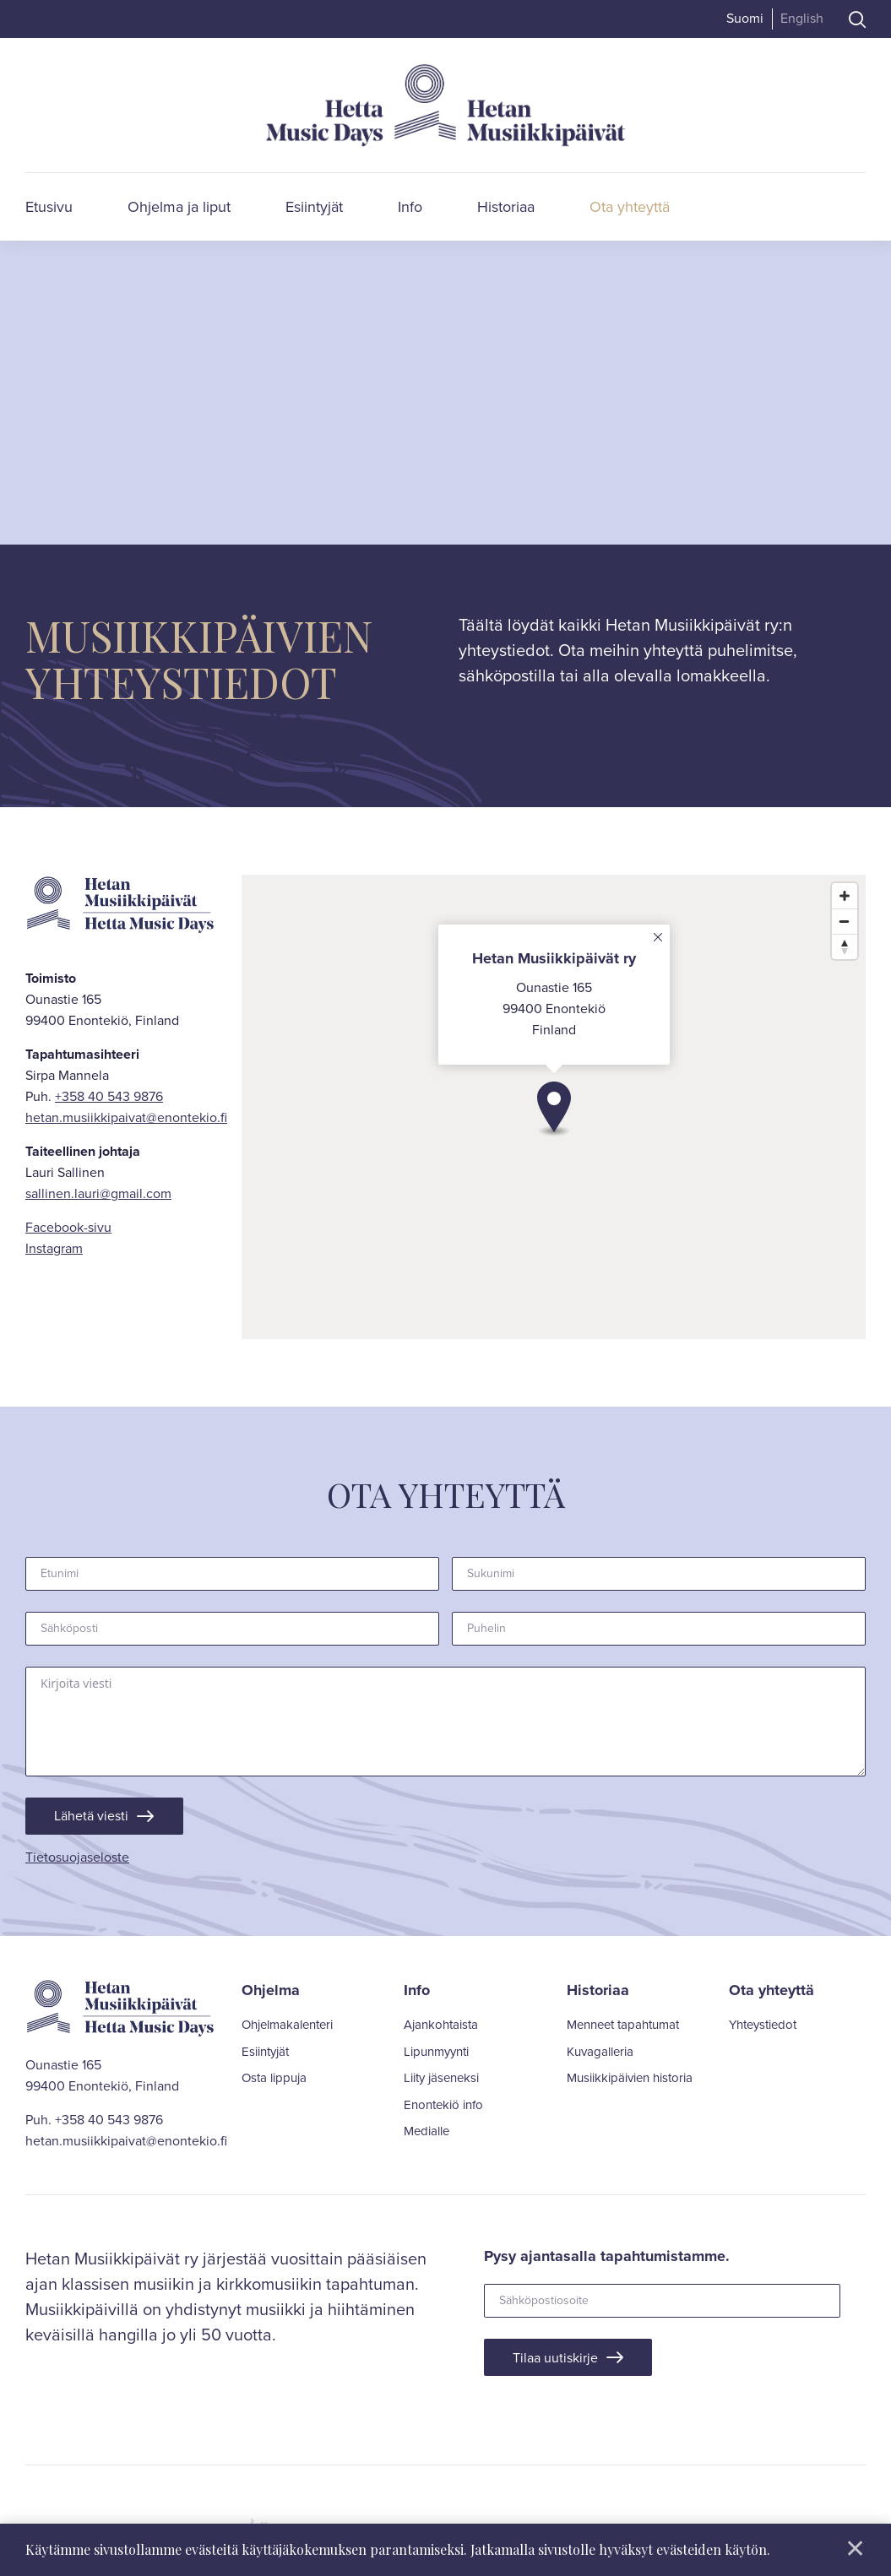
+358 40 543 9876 (109, 1096)
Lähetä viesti (96, 1817)
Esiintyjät (314, 207)
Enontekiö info (443, 2108)
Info (410, 207)
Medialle (426, 2135)
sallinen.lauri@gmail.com (98, 1193)
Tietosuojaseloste (77, 1860)
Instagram (54, 1248)
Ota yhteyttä (629, 207)
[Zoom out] (844, 921)
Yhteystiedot (762, 2028)
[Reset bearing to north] (844, 946)
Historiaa (506, 207)
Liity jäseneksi (441, 2082)
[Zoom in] (844, 895)
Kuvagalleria (600, 2055)
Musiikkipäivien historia (630, 2082)
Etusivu (49, 207)
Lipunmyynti (436, 2055)
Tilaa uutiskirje (560, 2363)
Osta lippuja (274, 2082)
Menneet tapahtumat (623, 2028)
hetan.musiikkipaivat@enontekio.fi (126, 1117)
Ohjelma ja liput (179, 207)
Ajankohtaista (441, 2028)
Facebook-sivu (68, 1227)
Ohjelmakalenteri (287, 2028)
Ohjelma (271, 1993)
